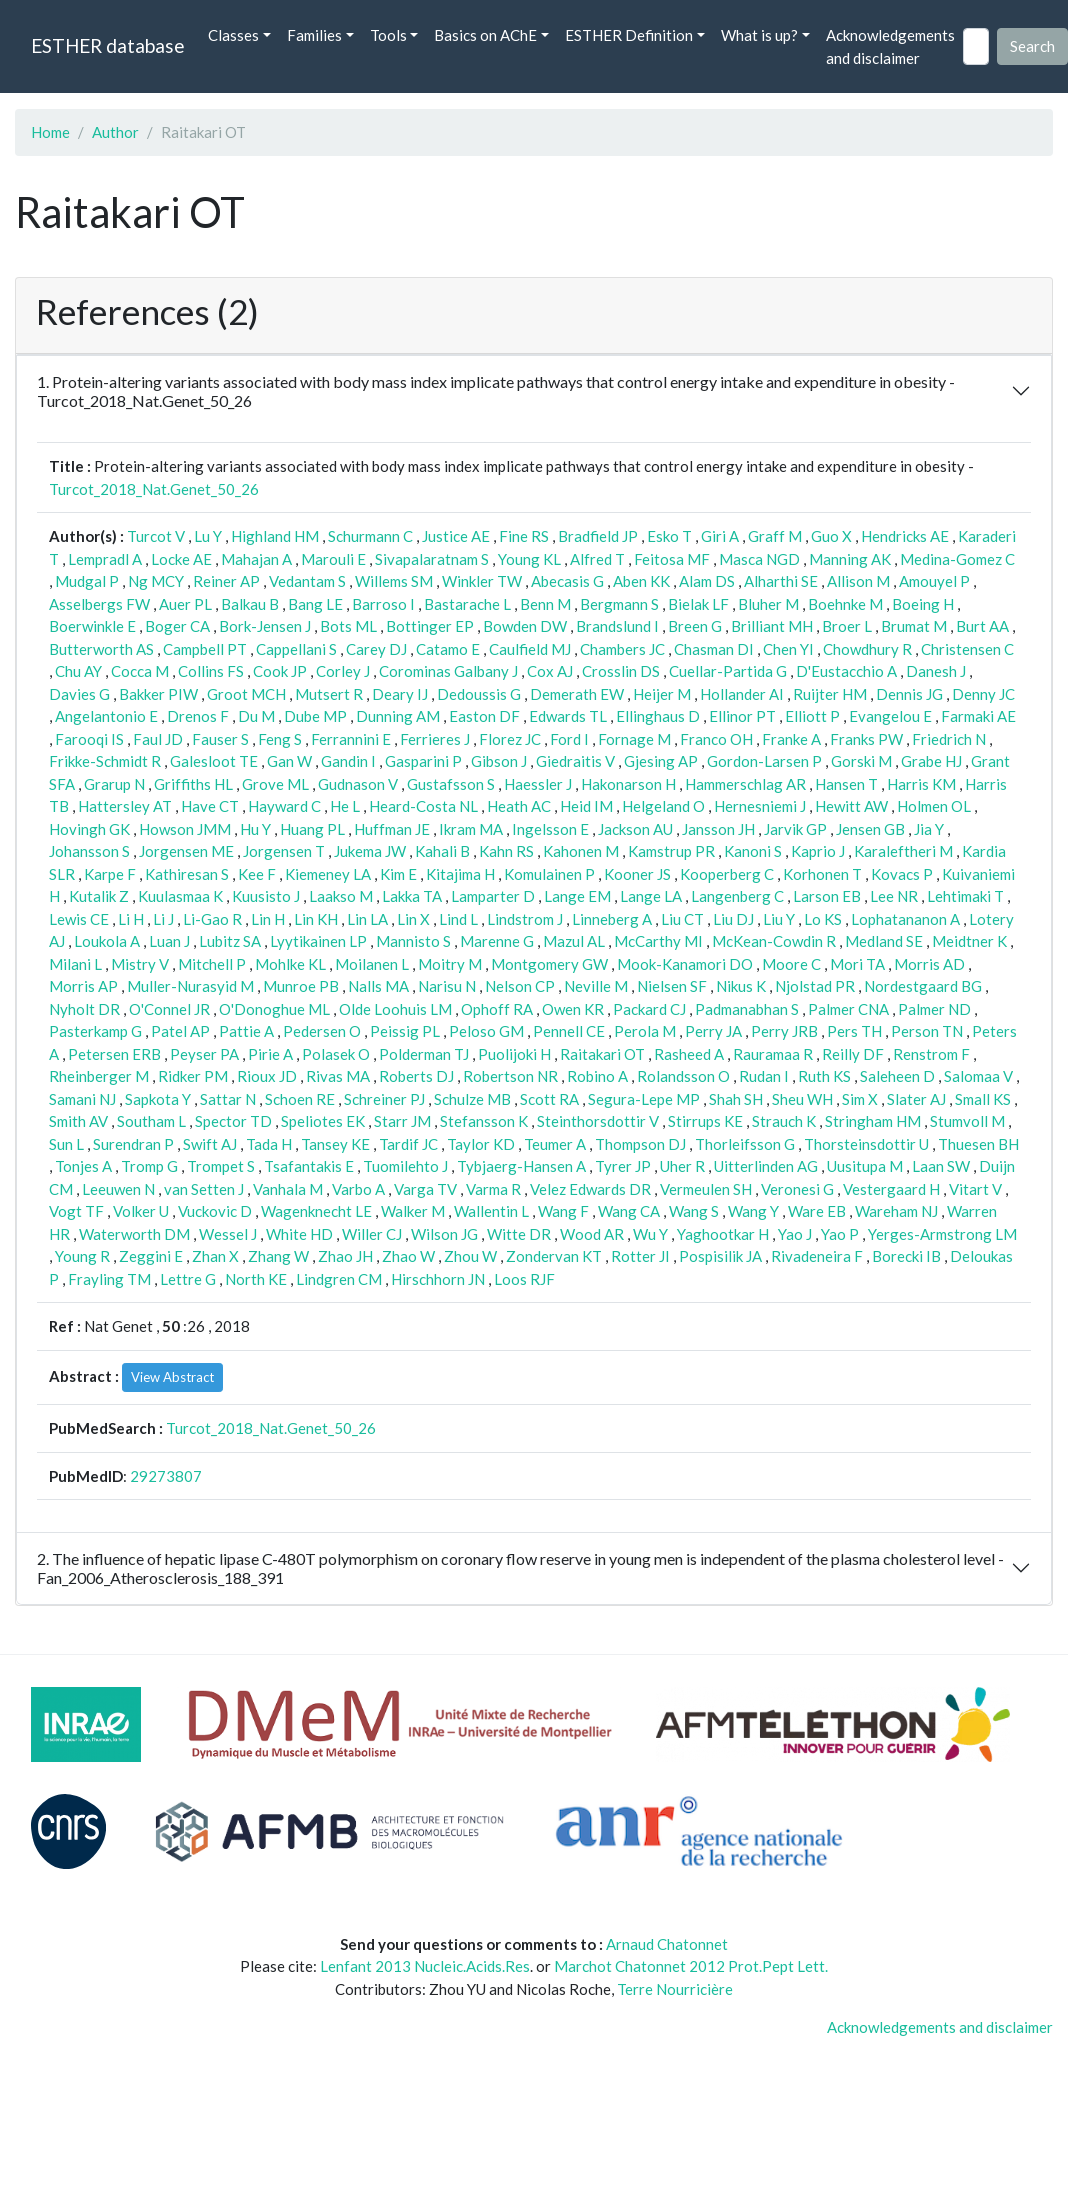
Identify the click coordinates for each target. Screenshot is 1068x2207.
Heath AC (519, 806)
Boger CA (177, 626)
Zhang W (278, 1256)
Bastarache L (467, 604)
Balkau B (250, 604)
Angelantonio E (106, 716)
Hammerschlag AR (745, 784)
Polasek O (336, 1054)
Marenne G (497, 941)
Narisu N (447, 986)
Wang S (694, 1211)
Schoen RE (300, 1099)
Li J (163, 919)
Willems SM (394, 581)
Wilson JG (444, 1234)
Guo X (831, 536)
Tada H (269, 1144)
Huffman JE (392, 829)
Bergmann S (619, 604)
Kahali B (442, 851)
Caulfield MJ (530, 649)
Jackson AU (635, 829)
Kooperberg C (727, 874)
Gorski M (861, 761)
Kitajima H (460, 874)
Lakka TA (412, 896)
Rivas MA (338, 1076)
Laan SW (941, 1166)
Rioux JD (267, 1076)
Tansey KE (335, 1144)
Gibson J (499, 761)
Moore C (791, 964)
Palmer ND (934, 1009)
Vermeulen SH (706, 1189)
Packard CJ (649, 1009)
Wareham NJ (896, 1211)
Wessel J (228, 1234)
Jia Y (929, 829)
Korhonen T (822, 874)
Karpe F (110, 874)
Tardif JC (408, 1144)
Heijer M (662, 694)
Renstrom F (931, 1054)
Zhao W (408, 1256)
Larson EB (827, 896)
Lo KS (823, 919)
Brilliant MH (772, 626)
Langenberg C (737, 896)
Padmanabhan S (747, 1009)
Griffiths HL (193, 784)
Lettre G (188, 1279)
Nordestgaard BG (923, 986)
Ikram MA (471, 829)
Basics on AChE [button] (485, 35)
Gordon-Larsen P (764, 761)
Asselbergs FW (99, 604)
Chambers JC (622, 649)
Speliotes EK (323, 1121)
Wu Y (650, 1234)
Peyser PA (204, 1054)
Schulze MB (472, 1099)
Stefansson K (484, 1121)
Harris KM (921, 784)
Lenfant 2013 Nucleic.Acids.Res (425, 1966)
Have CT (210, 806)
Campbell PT (205, 649)
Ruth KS (824, 1076)
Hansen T (846, 784)
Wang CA (629, 1211)
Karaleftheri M (903, 851)
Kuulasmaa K (180, 896)
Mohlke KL (290, 964)
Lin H (268, 919)
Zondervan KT (554, 1256)
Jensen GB (870, 829)
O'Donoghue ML (274, 1009)
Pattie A (246, 1031)
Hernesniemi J (760, 806)
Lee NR (894, 896)
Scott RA (549, 1099)
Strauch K (784, 1121)
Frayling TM (109, 1279)
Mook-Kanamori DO (685, 964)
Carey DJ (376, 649)
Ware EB (817, 1211)
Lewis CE (79, 919)
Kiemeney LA (328, 874)
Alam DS (707, 581)
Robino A (597, 1076)
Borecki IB (906, 1256)
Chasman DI (714, 649)
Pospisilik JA (720, 1256)
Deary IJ (400, 694)
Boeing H (923, 604)
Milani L (75, 964)
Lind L (458, 919)
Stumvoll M (967, 1121)
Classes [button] (233, 35)
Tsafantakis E (309, 1166)
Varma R (493, 1189)
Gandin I (348, 761)
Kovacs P (902, 874)
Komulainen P (549, 874)
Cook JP (280, 671)
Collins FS (211, 671)
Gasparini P (423, 761)
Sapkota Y (158, 1099)
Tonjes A (83, 1166)
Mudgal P (87, 581)
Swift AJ (210, 1144)
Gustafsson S (451, 784)
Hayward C (284, 806)
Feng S (280, 739)
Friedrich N (949, 739)
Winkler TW (482, 581)
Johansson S (89, 851)
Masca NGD (759, 559)
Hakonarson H (628, 784)
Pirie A (270, 1054)
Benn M (545, 604)
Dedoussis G (479, 694)
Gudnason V (358, 784)
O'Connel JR (169, 1009)
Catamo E (448, 649)
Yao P (840, 1234)
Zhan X (215, 1256)
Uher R (682, 1166)
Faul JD (158, 739)
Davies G (79, 694)
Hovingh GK (89, 829)
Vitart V (975, 1189)
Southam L (151, 1121)
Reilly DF (853, 1054)
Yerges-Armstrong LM (942, 1234)
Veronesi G (797, 1189)
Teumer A (555, 1144)
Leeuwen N (118, 1189)
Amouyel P (934, 581)
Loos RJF (524, 1279)
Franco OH (716, 739)
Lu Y (208, 536)
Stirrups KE (705, 1121)
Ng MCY (156, 581)
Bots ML (348, 626)
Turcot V (156, 536)
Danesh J (936, 671)
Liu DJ (733, 919)
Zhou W (470, 1256)
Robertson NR (510, 1076)
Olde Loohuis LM (395, 1009)
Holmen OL (934, 806)
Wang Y (753, 1211)
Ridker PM (193, 1076)
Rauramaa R (773, 1054)
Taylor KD (481, 1144)
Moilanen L (372, 964)
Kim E (398, 874)
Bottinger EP (430, 626)
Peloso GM (486, 1031)
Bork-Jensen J (265, 626)
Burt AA (982, 626)
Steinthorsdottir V (598, 1121)
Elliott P (812, 716)
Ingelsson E (550, 829)
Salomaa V (978, 1076)
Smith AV (78, 1121)
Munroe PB (301, 986)
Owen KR (573, 1009)
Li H (131, 919)
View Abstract (172, 1377)
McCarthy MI (658, 941)
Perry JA (713, 1031)
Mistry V (140, 964)
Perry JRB (784, 1031)
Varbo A (358, 1189)
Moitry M (450, 964)
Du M (256, 716)
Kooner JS (637, 874)
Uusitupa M (865, 1166)
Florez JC (510, 739)
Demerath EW (577, 694)
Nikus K (741, 986)
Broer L (847, 626)
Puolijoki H (514, 1054)
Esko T (669, 536)
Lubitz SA (230, 941)
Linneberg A (612, 919)
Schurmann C (370, 536)
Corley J (343, 671)
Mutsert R (329, 694)
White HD (299, 1234)
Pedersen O (322, 1031)
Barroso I (383, 604)
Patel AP (180, 1031)
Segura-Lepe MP (644, 1099)
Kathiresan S (187, 874)
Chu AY (78, 671)
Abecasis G (567, 581)
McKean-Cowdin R (774, 941)
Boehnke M (845, 604)
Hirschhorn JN (438, 1279)
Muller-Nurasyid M (190, 986)
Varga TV (425, 1189)
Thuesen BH (978, 1144)
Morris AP (83, 986)
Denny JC (983, 694)
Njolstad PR (815, 986)
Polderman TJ (424, 1054)
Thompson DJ (640, 1144)
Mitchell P (212, 964)
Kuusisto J (266, 896)
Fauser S (220, 739)
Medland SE (884, 941)
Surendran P (133, 1144)
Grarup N (114, 784)
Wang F (563, 1211)
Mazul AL (574, 941)
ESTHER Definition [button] (629, 35)
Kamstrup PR (671, 851)
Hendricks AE (905, 536)
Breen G (695, 626)
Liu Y (779, 919)
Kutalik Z (99, 896)
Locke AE (181, 559)
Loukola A (107, 941)
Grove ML (275, 784)
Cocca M (140, 671)
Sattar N (228, 1099)
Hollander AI (742, 694)
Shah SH (736, 1099)
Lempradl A (105, 559)
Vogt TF (76, 1211)
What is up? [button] (759, 35)
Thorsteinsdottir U (866, 1144)
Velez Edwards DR (590, 1189)
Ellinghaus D (658, 716)
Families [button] (314, 35)
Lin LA (367, 919)
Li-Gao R (212, 919)
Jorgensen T (284, 851)
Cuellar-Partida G (728, 671)
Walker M (413, 1211)
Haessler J (538, 784)
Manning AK (850, 559)
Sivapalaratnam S (432, 559)
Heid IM (586, 806)
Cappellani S (296, 649)
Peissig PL (405, 1031)
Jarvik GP (795, 829)
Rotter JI (640, 1256)
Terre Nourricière (675, 1989)
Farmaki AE (978, 716)
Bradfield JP (598, 536)
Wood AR (592, 1234)
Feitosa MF (672, 559)
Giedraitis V (575, 761)
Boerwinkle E (92, 626)
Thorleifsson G (745, 1144)
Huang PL (312, 829)
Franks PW (866, 739)
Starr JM (402, 1121)
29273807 (166, 1476)
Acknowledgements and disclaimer (890, 46)
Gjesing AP (661, 761)
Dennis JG (909, 694)
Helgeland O (663, 806)
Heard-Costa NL (423, 806)
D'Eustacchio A (846, 671)
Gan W (289, 761)
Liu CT (682, 919)
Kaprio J (818, 851)
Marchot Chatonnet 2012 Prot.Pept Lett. (691, 1966)
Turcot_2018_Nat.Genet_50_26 (154, 489)
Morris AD (929, 964)
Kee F (257, 874)
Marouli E (333, 559)
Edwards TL (568, 716)
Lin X (413, 919)
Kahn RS (506, 851)
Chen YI (788, 649)
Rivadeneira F (817, 1256)
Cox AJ (550, 671)
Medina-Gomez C (957, 559)
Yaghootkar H (723, 1234)
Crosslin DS (621, 671)
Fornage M (634, 739)
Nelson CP (520, 986)
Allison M (858, 581)
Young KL (529, 559)
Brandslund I (617, 626)
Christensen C (967, 649)
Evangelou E (890, 716)
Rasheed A (689, 1054)
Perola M (645, 1031)
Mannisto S (413, 941)
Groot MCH (246, 694)
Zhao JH (345, 1256)
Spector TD (233, 1121)
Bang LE (315, 604)
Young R (82, 1256)
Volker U (141, 1211)
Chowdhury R (867, 649)
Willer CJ (372, 1234)
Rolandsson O (683, 1076)
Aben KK (641, 581)
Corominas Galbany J (448, 671)
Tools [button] (388, 35)
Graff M (775, 536)
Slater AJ (916, 1099)
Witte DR (519, 1234)
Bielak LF (698, 604)
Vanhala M (288, 1189)
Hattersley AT (125, 806)
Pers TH (854, 1031)
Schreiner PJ (384, 1099)
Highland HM (275, 536)
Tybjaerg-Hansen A (521, 1166)
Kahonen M (581, 851)
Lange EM (577, 896)
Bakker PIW (158, 694)
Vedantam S (307, 581)
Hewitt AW (851, 806)
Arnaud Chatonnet (667, 1944)
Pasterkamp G (95, 1031)
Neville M (596, 986)
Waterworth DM (134, 1234)
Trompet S (221, 1166)
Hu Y (255, 829)
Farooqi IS (89, 739)
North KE (256, 1279)
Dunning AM (398, 716)
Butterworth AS (101, 649)
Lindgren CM (339, 1279)
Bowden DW (525, 626)
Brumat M (914, 626)
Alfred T (597, 559)
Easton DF (484, 716)
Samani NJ (82, 1099)
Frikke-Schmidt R (105, 761)
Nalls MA (378, 986)
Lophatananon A (905, 919)
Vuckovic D (215, 1211)
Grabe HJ (931, 761)
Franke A (791, 739)
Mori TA (857, 964)
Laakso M (341, 896)
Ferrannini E (351, 739)
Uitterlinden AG (766, 1166)
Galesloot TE (214, 761)
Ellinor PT (742, 716)
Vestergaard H (891, 1189)
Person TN (927, 1031)
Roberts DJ (416, 1076)
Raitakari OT (602, 1054)
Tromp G (149, 1166)
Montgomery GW (549, 964)
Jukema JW (370, 851)
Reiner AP (226, 581)
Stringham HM (873, 1121)
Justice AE (456, 536)
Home (50, 132)
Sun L (66, 1144)
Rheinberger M (99, 1076)
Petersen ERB (114, 1054)
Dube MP (315, 716)
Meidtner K (969, 941)
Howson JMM (185, 829)
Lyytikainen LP (318, 941)
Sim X (860, 1099)
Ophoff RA (497, 1009)
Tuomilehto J (405, 1166)
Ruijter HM (830, 694)
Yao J (795, 1234)
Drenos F (198, 716)
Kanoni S (753, 851)
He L (345, 806)
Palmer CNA (848, 1009)
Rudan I (764, 1076)
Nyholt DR (84, 1009)
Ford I (569, 739)
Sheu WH (802, 1099)
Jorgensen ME (186, 851)
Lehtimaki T (965, 896)
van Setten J (204, 1189)
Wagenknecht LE (316, 1211)
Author (115, 132)
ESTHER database (107, 45)
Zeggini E (151, 1256)
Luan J (169, 941)
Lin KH (316, 919)
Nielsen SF (672, 986)
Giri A (720, 536)
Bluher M (768, 604)
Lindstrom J (525, 919)
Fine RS (524, 536)
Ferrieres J (435, 739)
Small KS (983, 1099)
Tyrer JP (623, 1166)
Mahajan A (256, 559)
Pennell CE (569, 1031)
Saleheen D (897, 1076)
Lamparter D (493, 896)
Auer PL (185, 604)
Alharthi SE (781, 581)
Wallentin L (491, 1211)
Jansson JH (718, 829)
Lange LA (651, 896)
